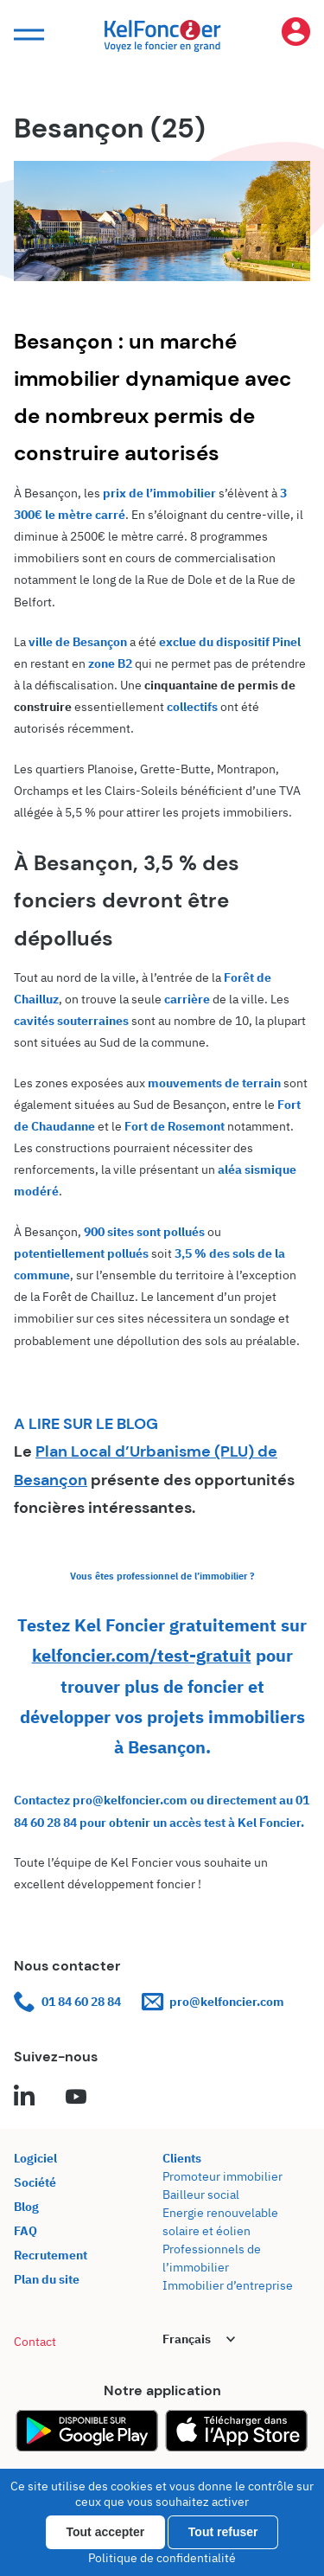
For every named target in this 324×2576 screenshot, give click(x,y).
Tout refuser (223, 2532)
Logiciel (35, 2158)
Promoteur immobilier (222, 2176)
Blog (26, 2206)
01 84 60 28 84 (67, 2002)
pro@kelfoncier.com (213, 2002)
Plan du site (46, 2279)
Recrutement (50, 2255)
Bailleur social (200, 2194)
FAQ (25, 2231)
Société (35, 2182)
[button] (27, 35)
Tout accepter (106, 2532)
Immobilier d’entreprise (227, 2285)
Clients (181, 2158)
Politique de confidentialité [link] (162, 2558)
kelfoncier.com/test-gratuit (141, 1655)
